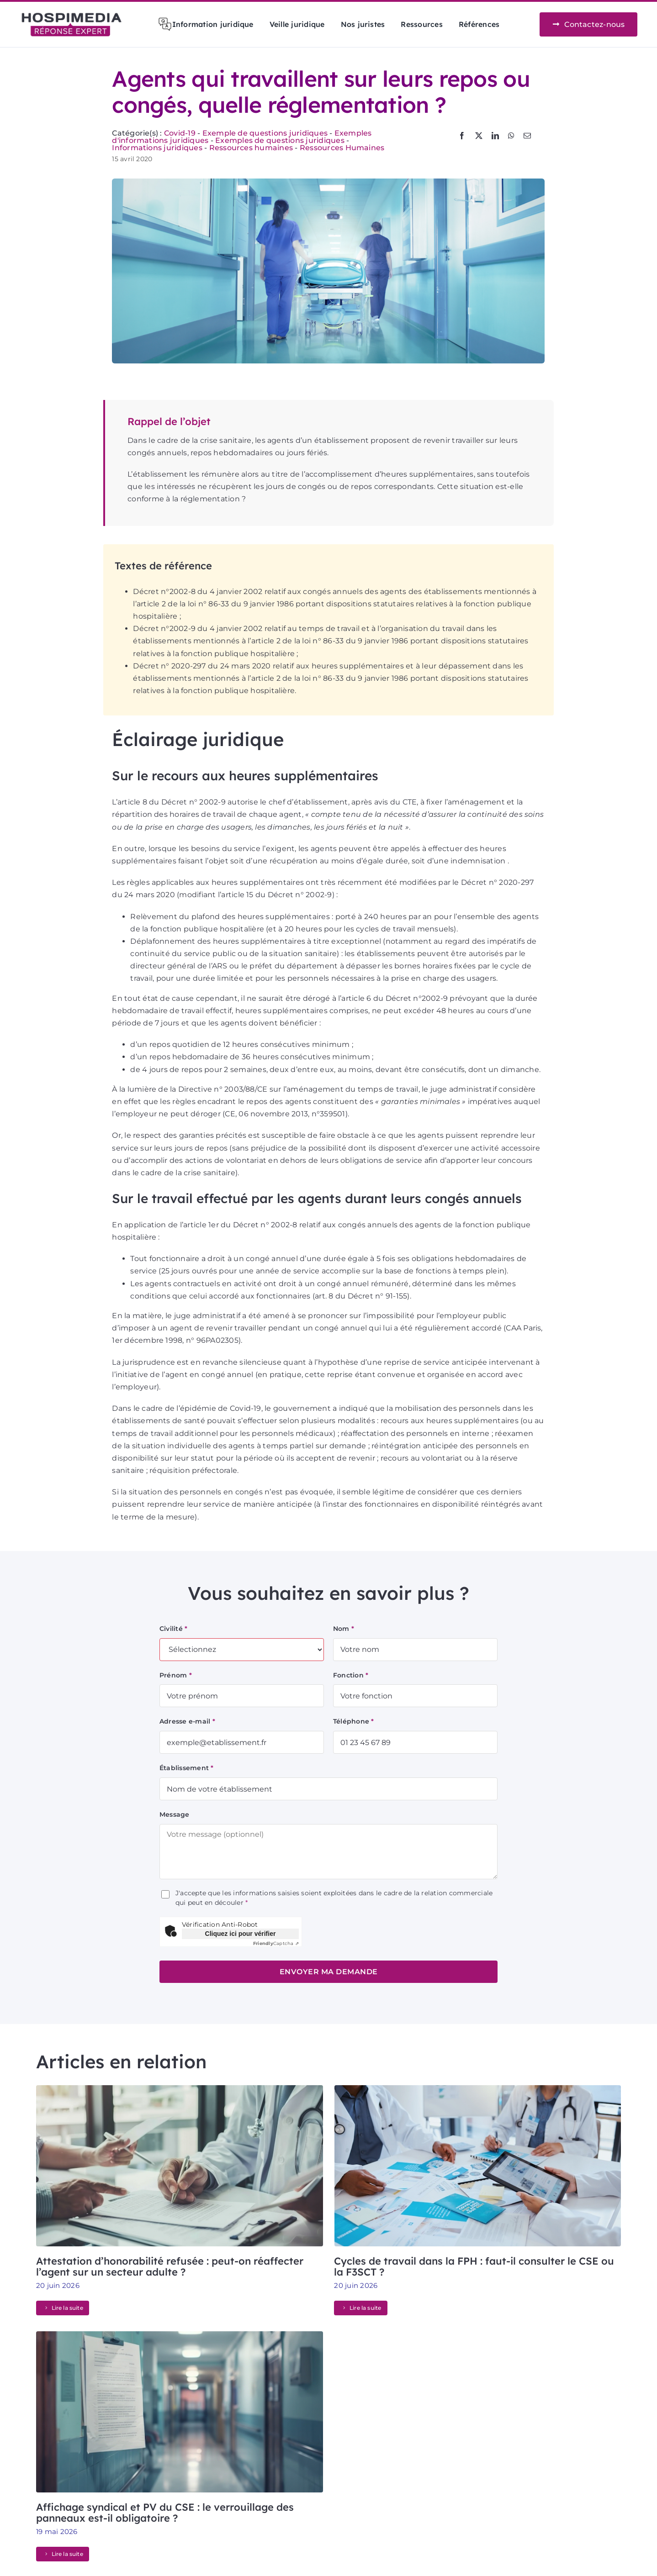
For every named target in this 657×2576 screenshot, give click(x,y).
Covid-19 (180, 133)
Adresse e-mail (187, 1721)
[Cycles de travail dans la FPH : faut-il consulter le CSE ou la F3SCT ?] (477, 2091)
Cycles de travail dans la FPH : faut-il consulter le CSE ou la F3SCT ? (474, 2266)
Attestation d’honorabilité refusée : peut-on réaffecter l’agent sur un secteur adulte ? (169, 2266)
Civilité (173, 1628)
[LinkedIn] (495, 136)
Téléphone (353, 1721)
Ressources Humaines (342, 147)
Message (174, 1814)
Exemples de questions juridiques (279, 140)
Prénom (175, 1675)
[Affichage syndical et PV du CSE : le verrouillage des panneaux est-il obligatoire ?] (179, 2337)
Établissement (186, 1768)
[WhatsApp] (511, 136)
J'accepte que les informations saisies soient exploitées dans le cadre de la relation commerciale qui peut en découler (334, 1898)
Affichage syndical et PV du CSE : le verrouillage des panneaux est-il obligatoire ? (165, 2512)
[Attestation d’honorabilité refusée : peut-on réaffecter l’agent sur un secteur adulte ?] (179, 2091)
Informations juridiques (157, 147)
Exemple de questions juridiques (265, 133)
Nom (343, 1628)
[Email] (527, 136)
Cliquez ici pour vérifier (240, 1933)
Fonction (350, 1675)
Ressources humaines (251, 147)
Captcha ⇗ (276, 1943)
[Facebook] (462, 136)
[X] (479, 136)
